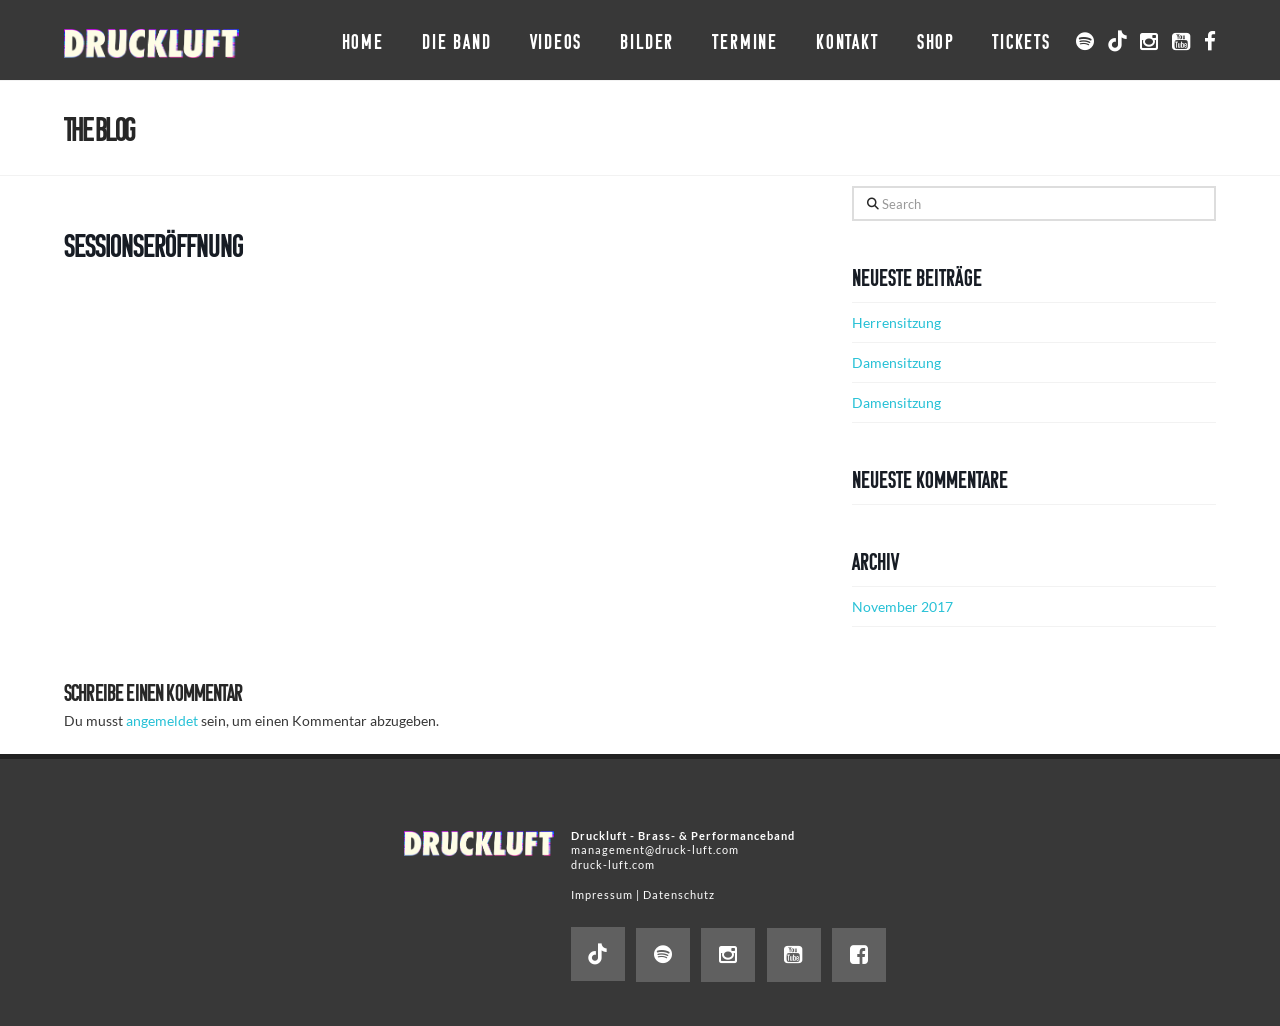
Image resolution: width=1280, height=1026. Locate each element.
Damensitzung (896, 362)
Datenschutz (679, 894)
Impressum (602, 894)
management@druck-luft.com (655, 849)
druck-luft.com (613, 864)
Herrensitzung (896, 322)
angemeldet (162, 720)
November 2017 (902, 606)
